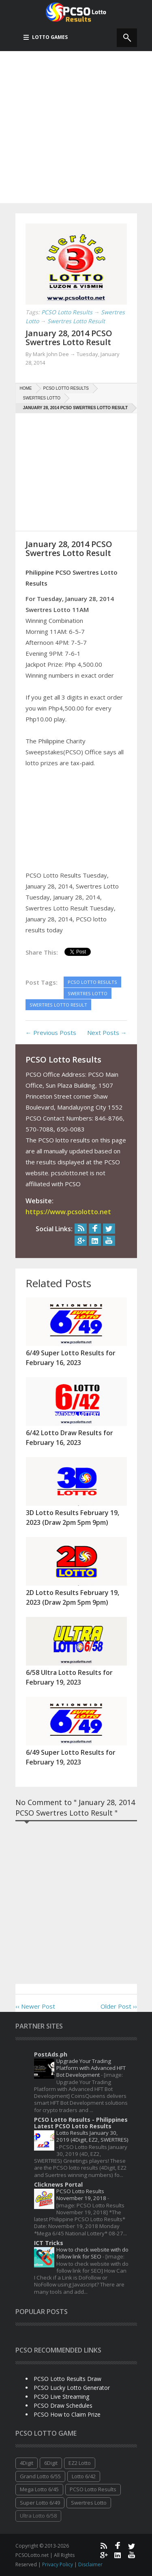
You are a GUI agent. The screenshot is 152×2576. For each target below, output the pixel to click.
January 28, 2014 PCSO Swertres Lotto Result (69, 338)
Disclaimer (90, 2564)
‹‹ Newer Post (35, 2006)
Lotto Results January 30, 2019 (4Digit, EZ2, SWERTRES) (92, 2136)
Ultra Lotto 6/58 (38, 2515)
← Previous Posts (51, 1032)
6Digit (51, 2463)
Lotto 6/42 (84, 2476)
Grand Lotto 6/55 (40, 2476)
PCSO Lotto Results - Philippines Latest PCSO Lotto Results (81, 2123)
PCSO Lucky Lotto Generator (72, 2387)
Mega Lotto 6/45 (39, 2489)
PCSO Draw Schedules (63, 2405)
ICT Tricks (48, 2243)
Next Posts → (107, 1032)
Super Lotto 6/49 (40, 2502)
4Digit (26, 2463)
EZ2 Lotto (80, 2463)
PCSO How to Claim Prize (67, 2414)
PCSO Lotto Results (93, 2489)
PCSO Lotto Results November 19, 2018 (81, 2194)
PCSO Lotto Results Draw (67, 2379)
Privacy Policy (58, 2564)
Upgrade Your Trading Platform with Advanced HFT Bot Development (91, 2068)
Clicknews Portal (58, 2184)
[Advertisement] (76, 127)
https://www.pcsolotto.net (68, 1211)
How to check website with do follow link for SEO (92, 2253)
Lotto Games (46, 37)
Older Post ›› (119, 2006)
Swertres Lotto (89, 2502)
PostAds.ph (50, 2054)
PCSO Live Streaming (61, 2396)
